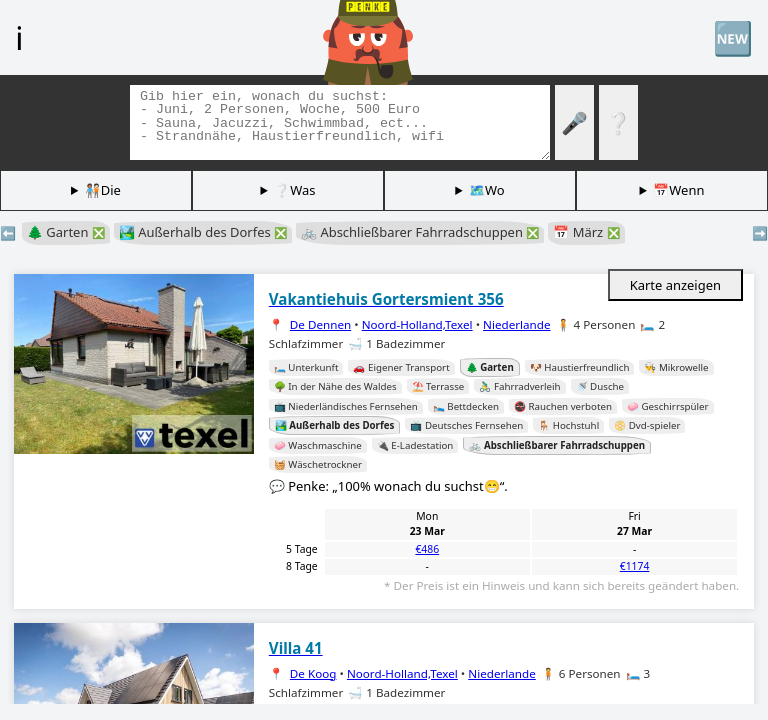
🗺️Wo (487, 190)
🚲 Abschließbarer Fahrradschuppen (420, 232)
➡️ (760, 233)
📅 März (586, 232)
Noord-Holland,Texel (417, 324)
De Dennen (320, 324)
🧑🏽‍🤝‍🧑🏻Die (103, 190)
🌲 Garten (66, 232)
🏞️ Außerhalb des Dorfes (203, 232)
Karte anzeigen (675, 285)
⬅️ (8, 233)
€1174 (635, 566)
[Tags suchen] (340, 122)
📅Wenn (678, 190)
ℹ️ (19, 37)
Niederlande (517, 324)
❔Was (294, 190)
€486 (427, 549)
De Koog (313, 673)
